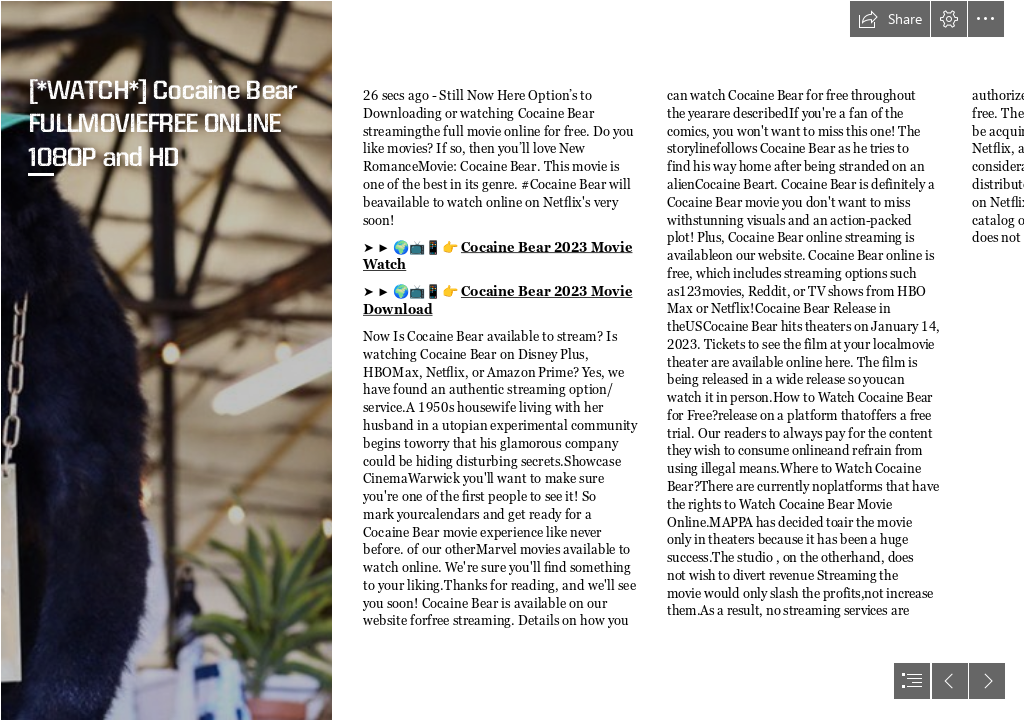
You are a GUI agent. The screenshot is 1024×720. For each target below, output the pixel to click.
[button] (890, 19)
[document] (512, 360)
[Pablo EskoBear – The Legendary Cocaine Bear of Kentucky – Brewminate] (166, 360)
